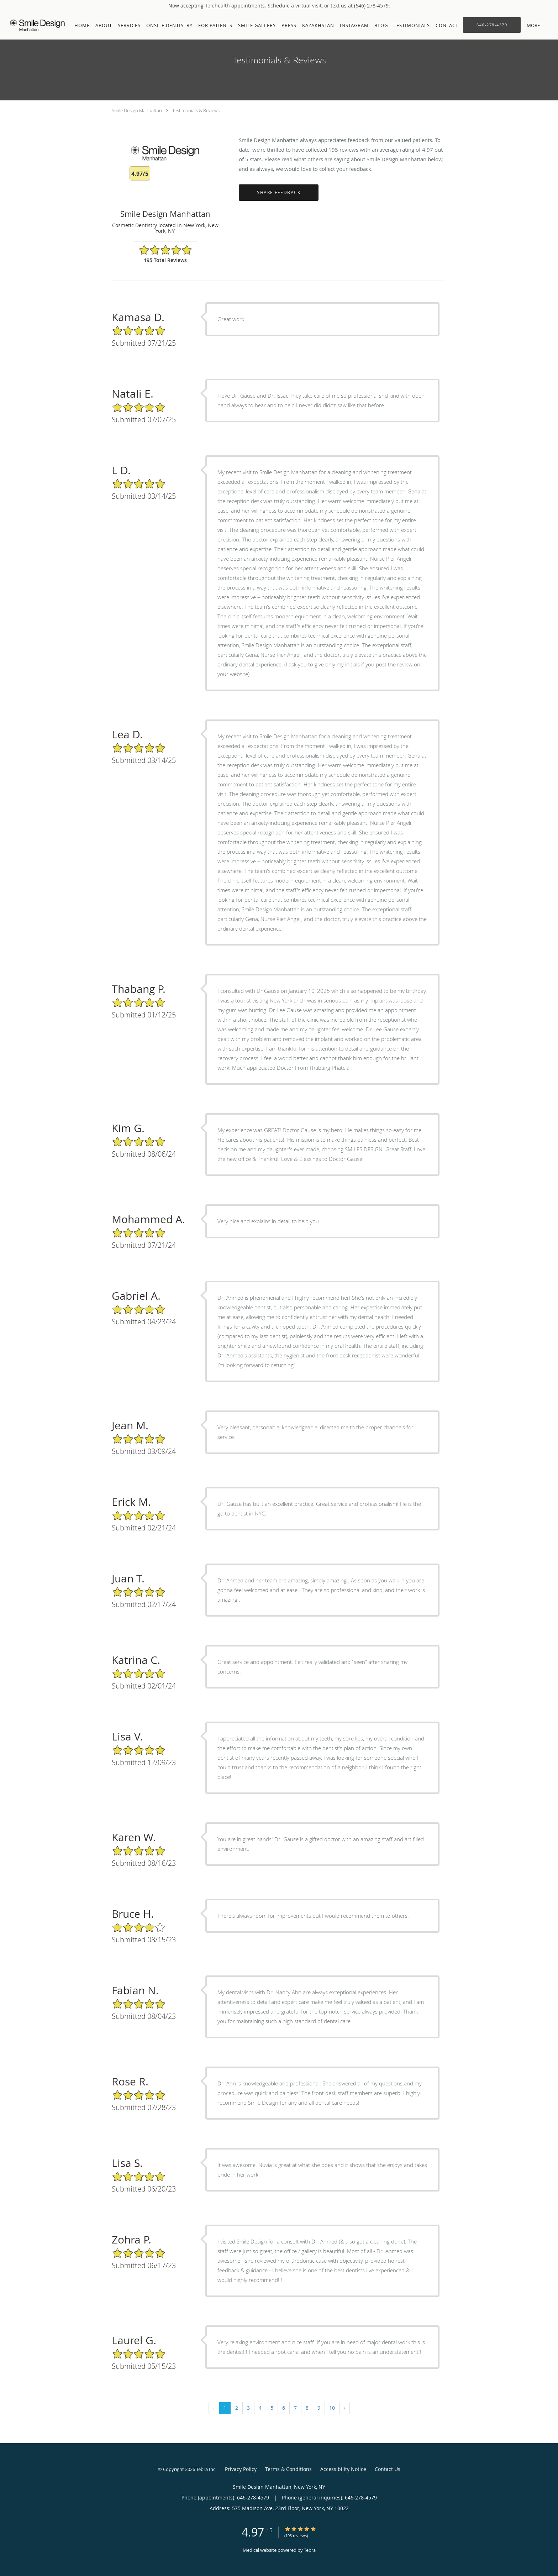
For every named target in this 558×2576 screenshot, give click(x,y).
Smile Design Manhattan (137, 110)
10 (332, 2407)
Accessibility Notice (343, 2469)
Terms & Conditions (288, 2469)
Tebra (310, 2550)
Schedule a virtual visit (295, 5)
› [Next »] (344, 2407)
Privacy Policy (241, 2469)
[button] (547, 25)
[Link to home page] (35, 25)
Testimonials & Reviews (196, 110)
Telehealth (217, 5)
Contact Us (387, 2469)
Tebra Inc (205, 2469)
